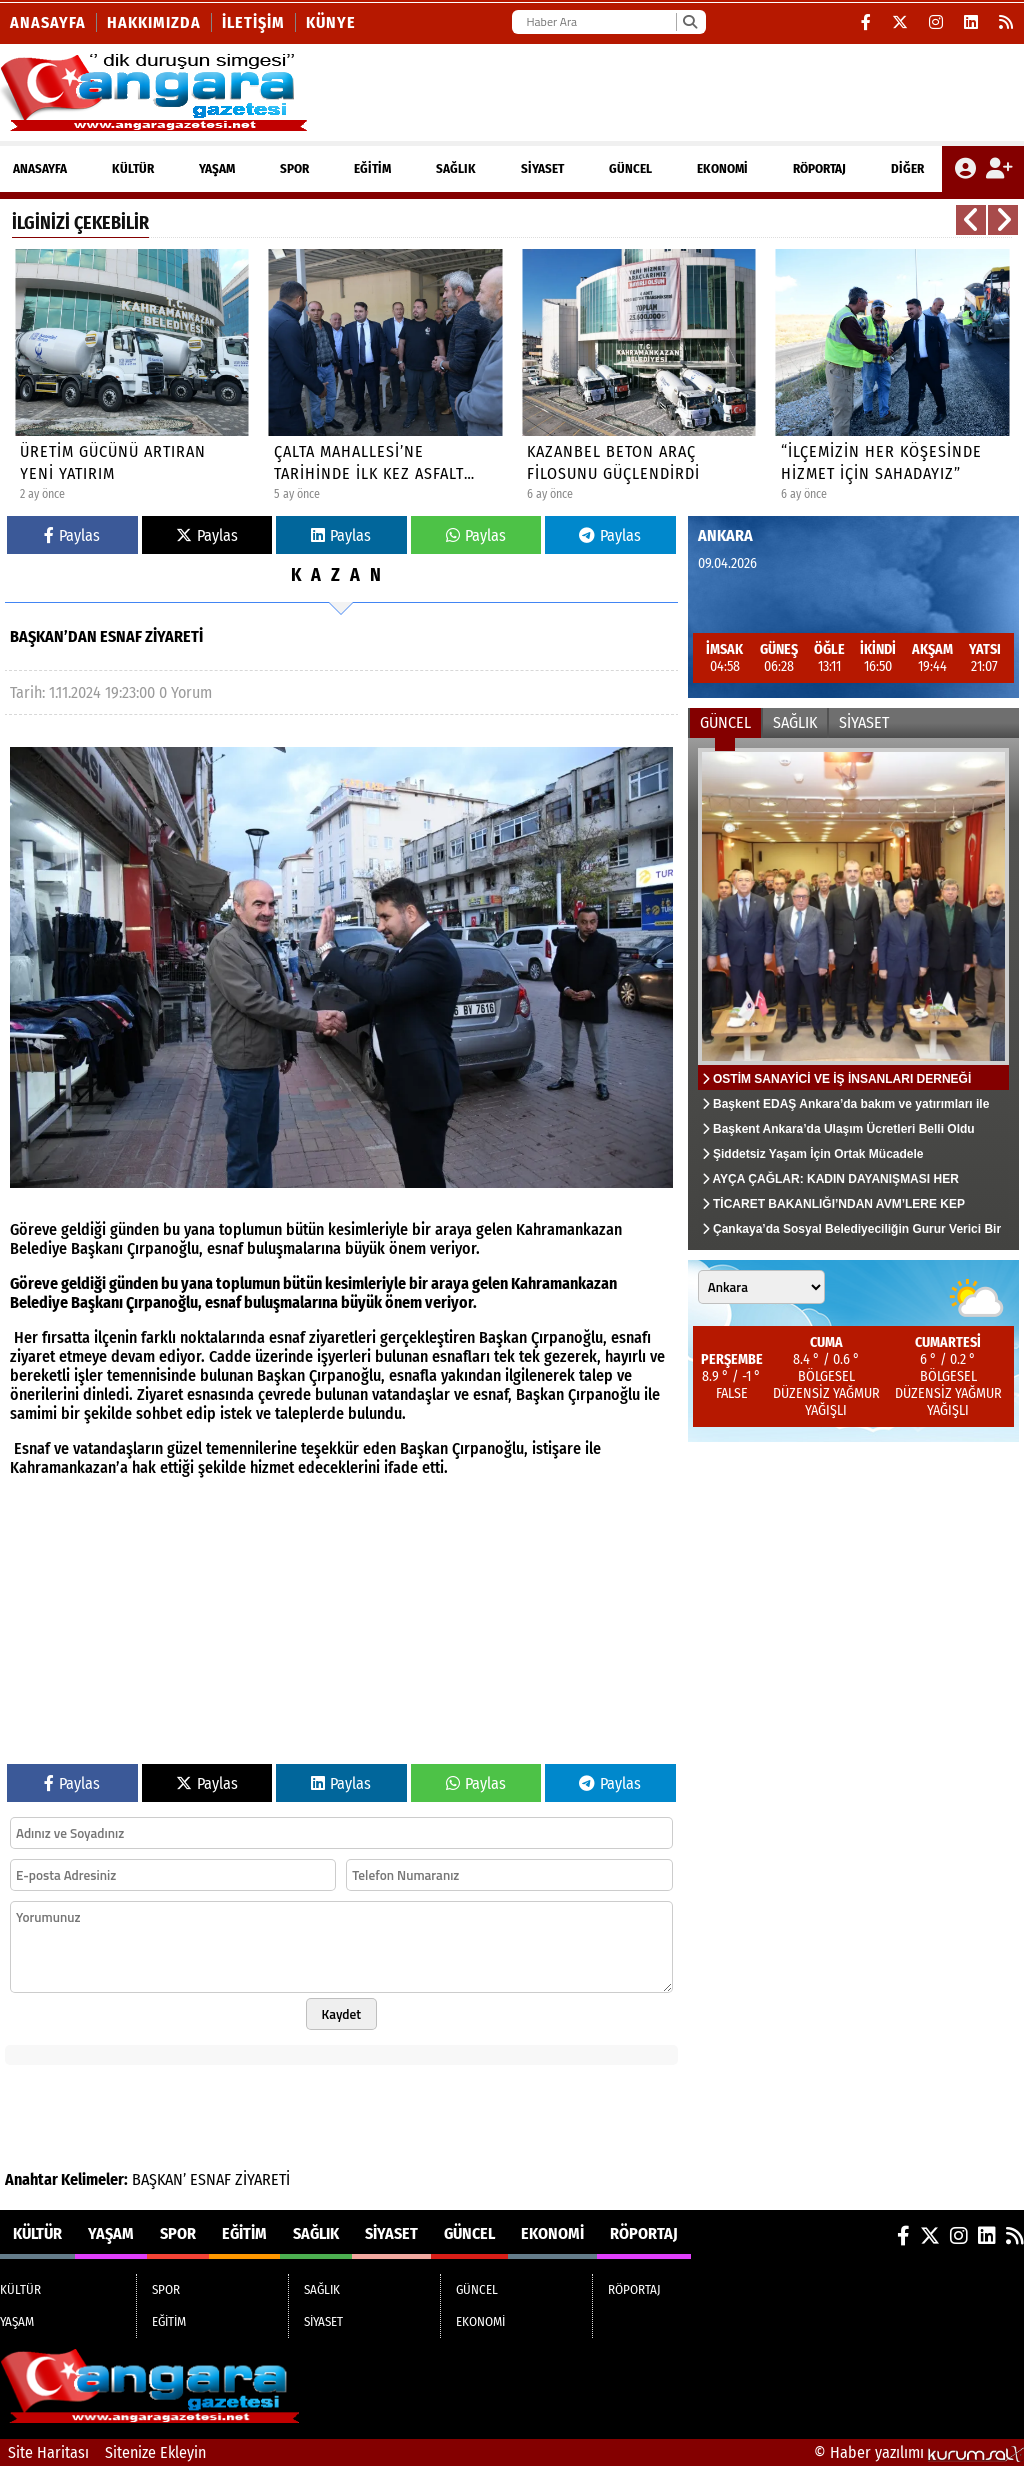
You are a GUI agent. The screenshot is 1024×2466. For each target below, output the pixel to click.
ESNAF (210, 2179)
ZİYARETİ (262, 2179)
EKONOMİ (722, 168)
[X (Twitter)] (900, 22)
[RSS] (1006, 22)
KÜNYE (331, 22)
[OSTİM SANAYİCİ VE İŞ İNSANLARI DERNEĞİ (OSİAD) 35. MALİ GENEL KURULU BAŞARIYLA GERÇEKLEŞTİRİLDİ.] (853, 994)
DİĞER (907, 168)
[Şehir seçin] (761, 1287)
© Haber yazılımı (919, 2452)
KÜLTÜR (133, 168)
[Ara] (689, 22)
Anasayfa (48, 22)
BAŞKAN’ (159, 2179)
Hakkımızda (154, 22)
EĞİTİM (372, 168)
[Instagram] (936, 22)
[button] (971, 220)
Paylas (72, 535)
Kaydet (342, 2014)
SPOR (294, 168)
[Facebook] (866, 22)
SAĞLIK (456, 168)
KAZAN (341, 575)
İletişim (253, 22)
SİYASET (542, 168)
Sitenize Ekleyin (155, 2452)
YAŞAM (217, 168)
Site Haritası (48, 2452)
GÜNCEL (630, 168)
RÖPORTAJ (819, 168)
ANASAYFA (40, 168)
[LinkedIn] (971, 22)
